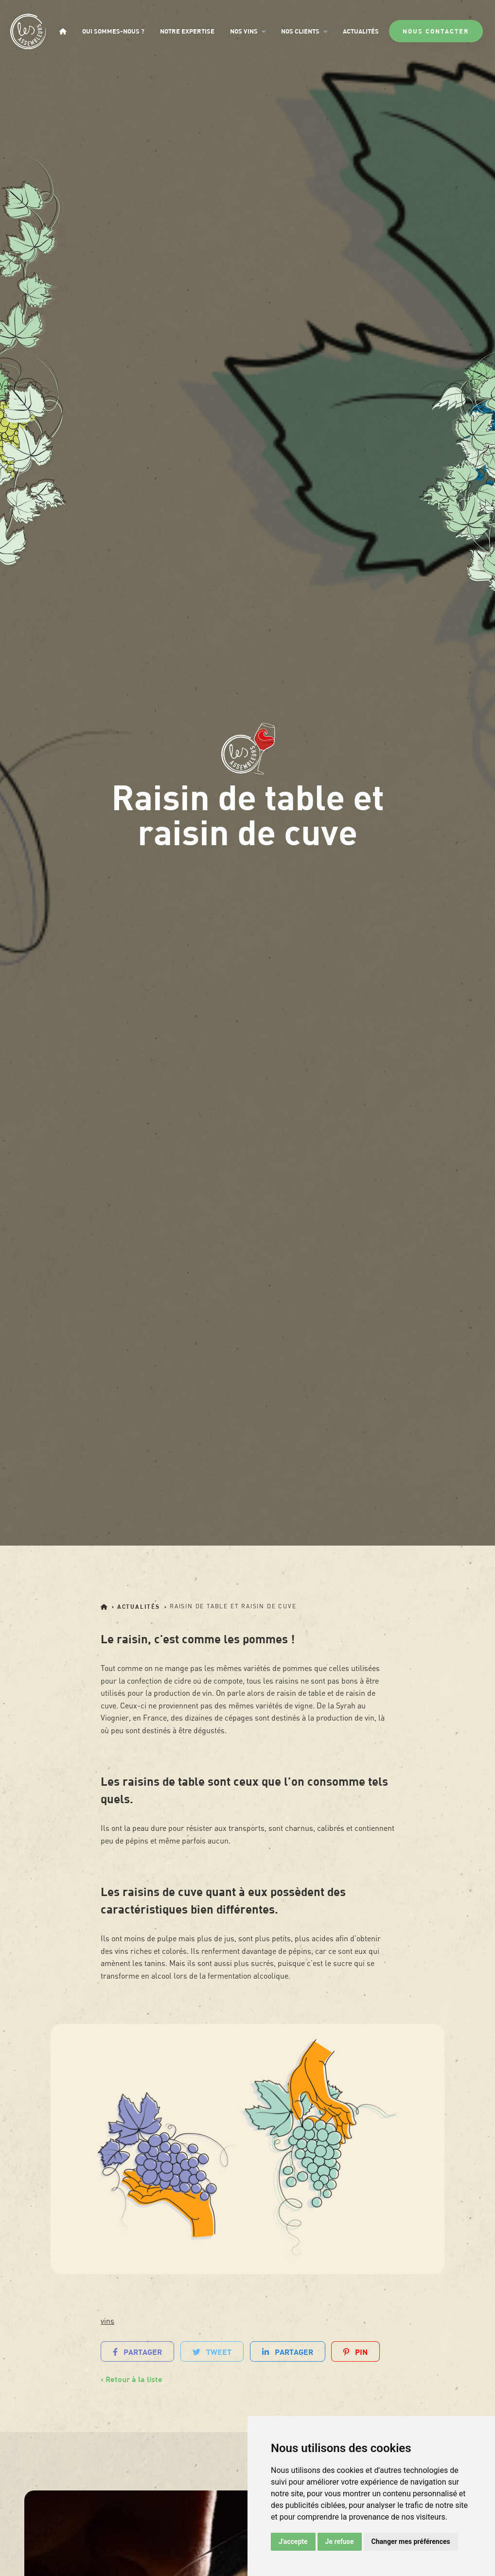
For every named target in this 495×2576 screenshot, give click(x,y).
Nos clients (304, 31)
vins (107, 2321)
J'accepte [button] (293, 2541)
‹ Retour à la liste (131, 2379)
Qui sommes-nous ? (113, 31)
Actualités (361, 31)
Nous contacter (436, 31)
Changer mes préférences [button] (410, 2541)
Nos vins (247, 31)
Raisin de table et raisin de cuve (233, 1606)
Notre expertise (187, 31)
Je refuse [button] (339, 2541)
